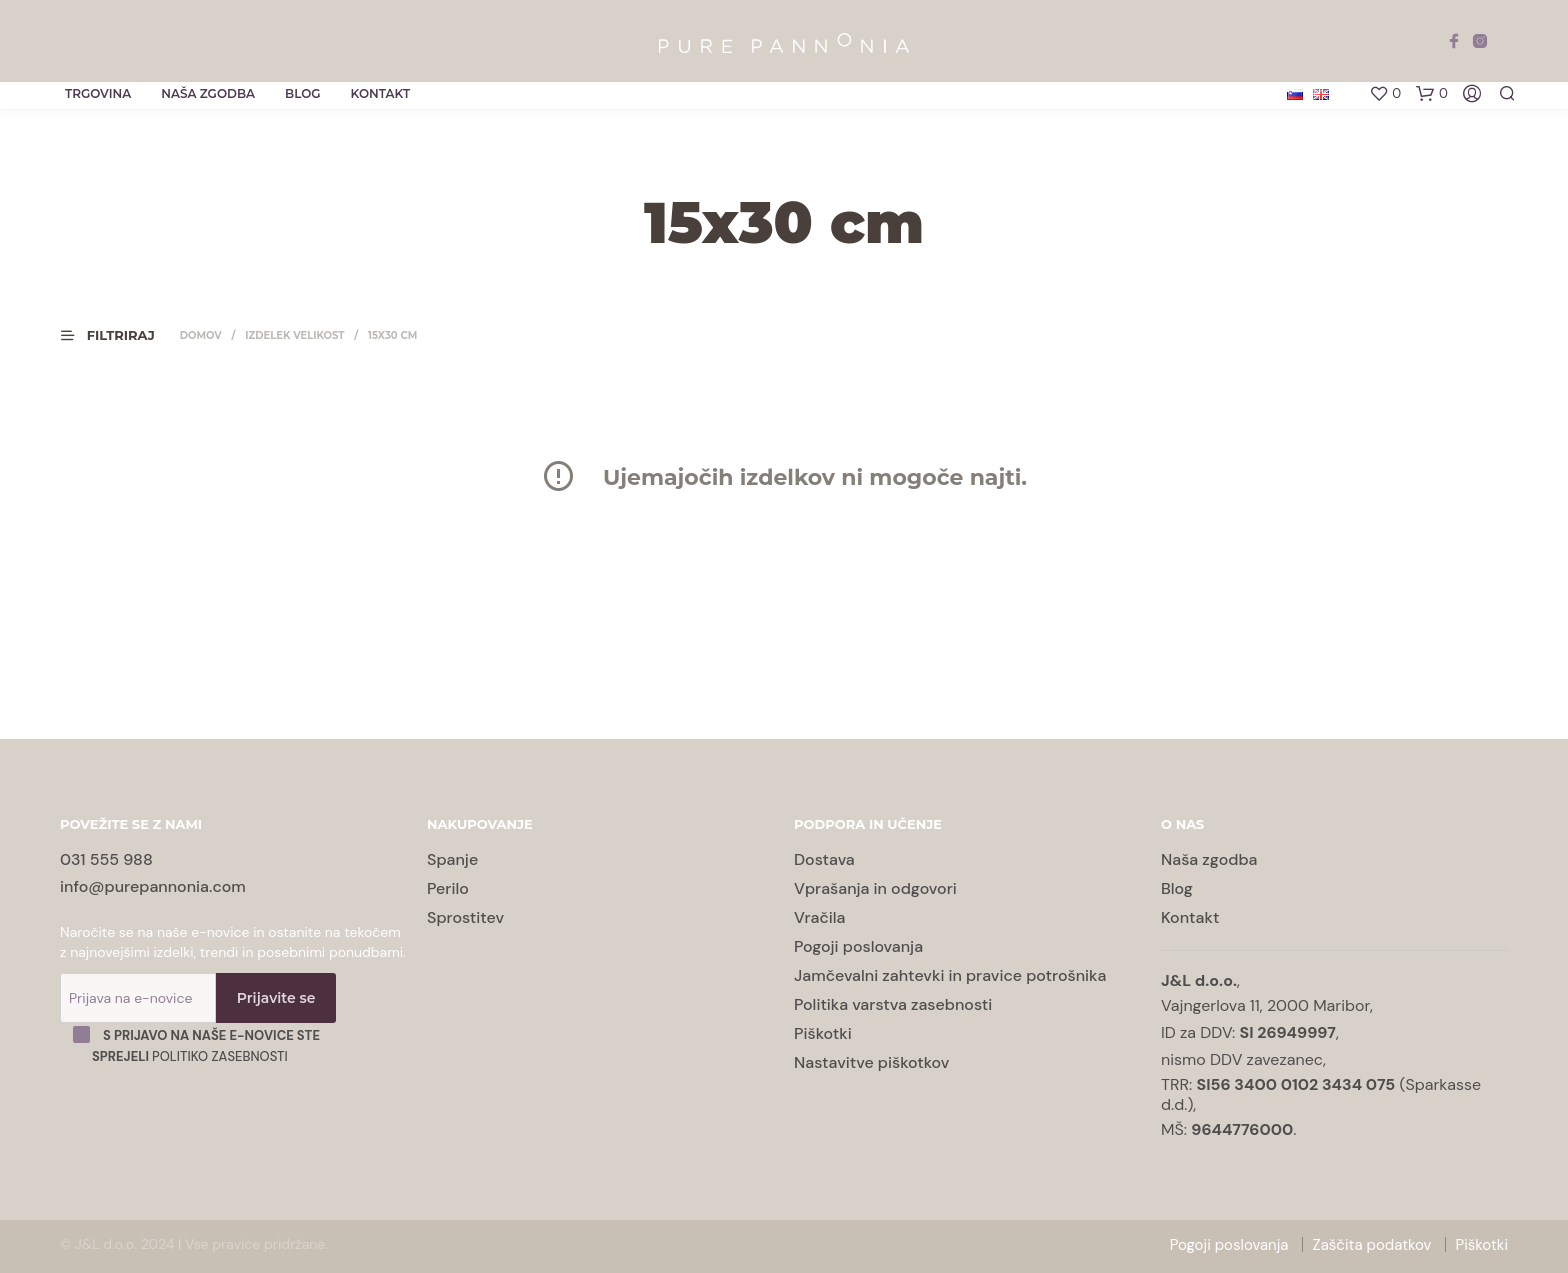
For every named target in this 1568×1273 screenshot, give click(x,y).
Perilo (448, 888)
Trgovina (98, 93)
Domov (201, 335)
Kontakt (381, 93)
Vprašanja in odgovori (875, 888)
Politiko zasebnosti (220, 1056)
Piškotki (823, 1033)
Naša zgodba (208, 93)
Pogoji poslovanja (858, 946)
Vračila (820, 917)
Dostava (824, 859)
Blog (303, 93)
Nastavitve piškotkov (871, 1062)
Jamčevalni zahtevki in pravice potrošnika (950, 975)
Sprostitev (465, 917)
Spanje (452, 859)
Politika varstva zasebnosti (893, 1004)
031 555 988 (106, 859)
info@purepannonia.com (153, 886)
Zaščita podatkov (1372, 1245)
